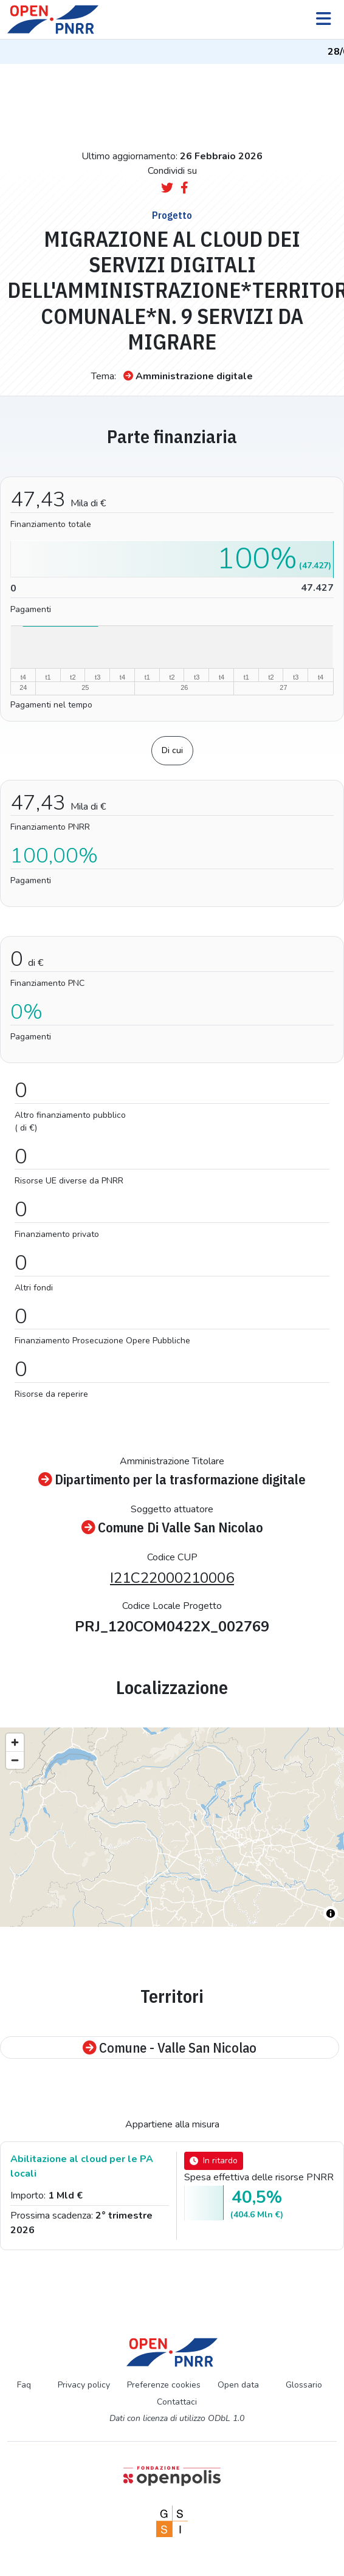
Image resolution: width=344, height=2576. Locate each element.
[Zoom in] (15, 1742)
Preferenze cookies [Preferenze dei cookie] (164, 2385)
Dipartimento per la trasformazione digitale (172, 1479)
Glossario (304, 2385)
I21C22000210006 (172, 1578)
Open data (238, 2385)
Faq (24, 2385)
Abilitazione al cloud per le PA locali (81, 2166)
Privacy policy (84, 2385)
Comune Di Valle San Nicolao (172, 1527)
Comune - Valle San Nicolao (169, 2047)
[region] (172, 1827)
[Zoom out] (15, 1760)
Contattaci (177, 2402)
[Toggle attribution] (330, 1913)
